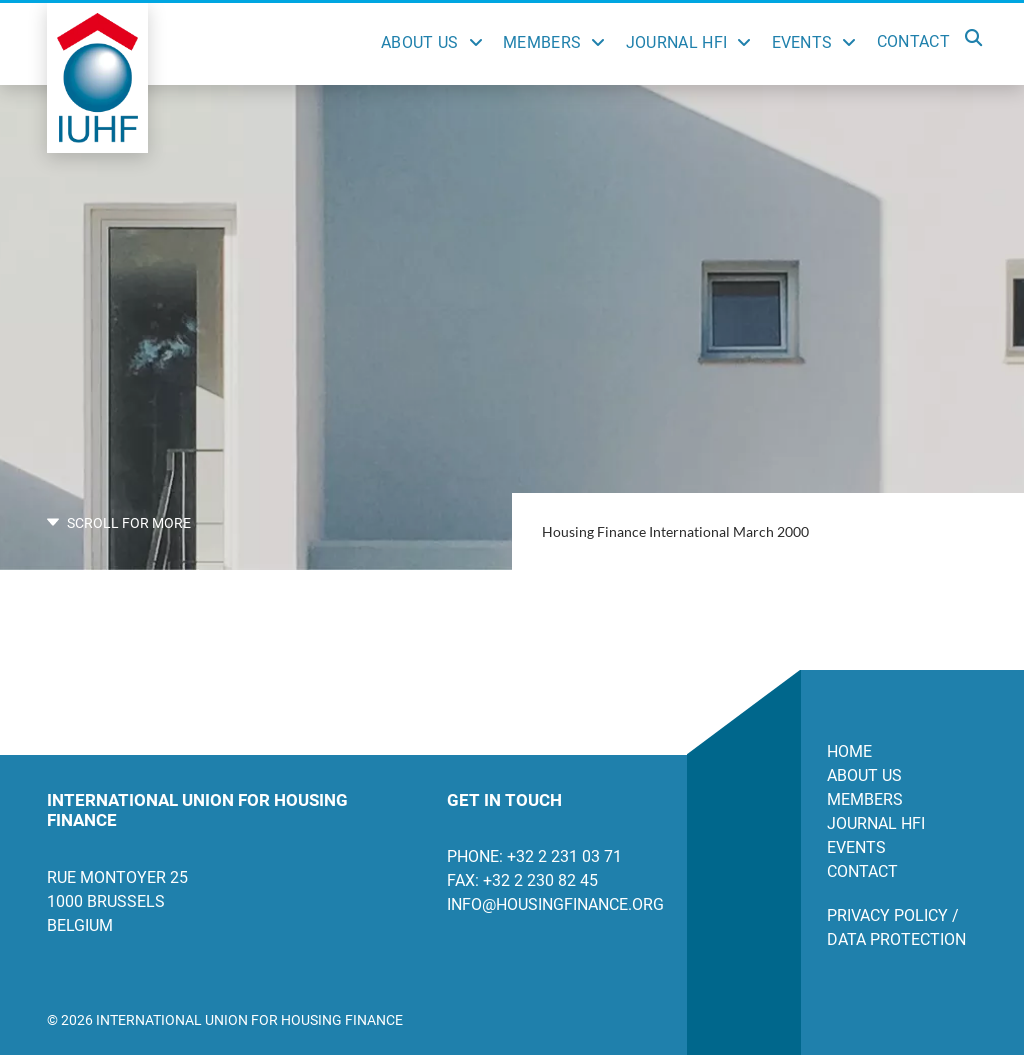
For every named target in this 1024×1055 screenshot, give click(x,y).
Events (802, 42)
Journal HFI (677, 42)
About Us (420, 42)
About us (864, 775)
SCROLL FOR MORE (119, 523)
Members (542, 42)
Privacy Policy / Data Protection (896, 927)
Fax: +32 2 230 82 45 (522, 880)
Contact (913, 41)
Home (849, 751)
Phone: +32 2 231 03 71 (534, 856)
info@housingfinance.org (552, 904)
